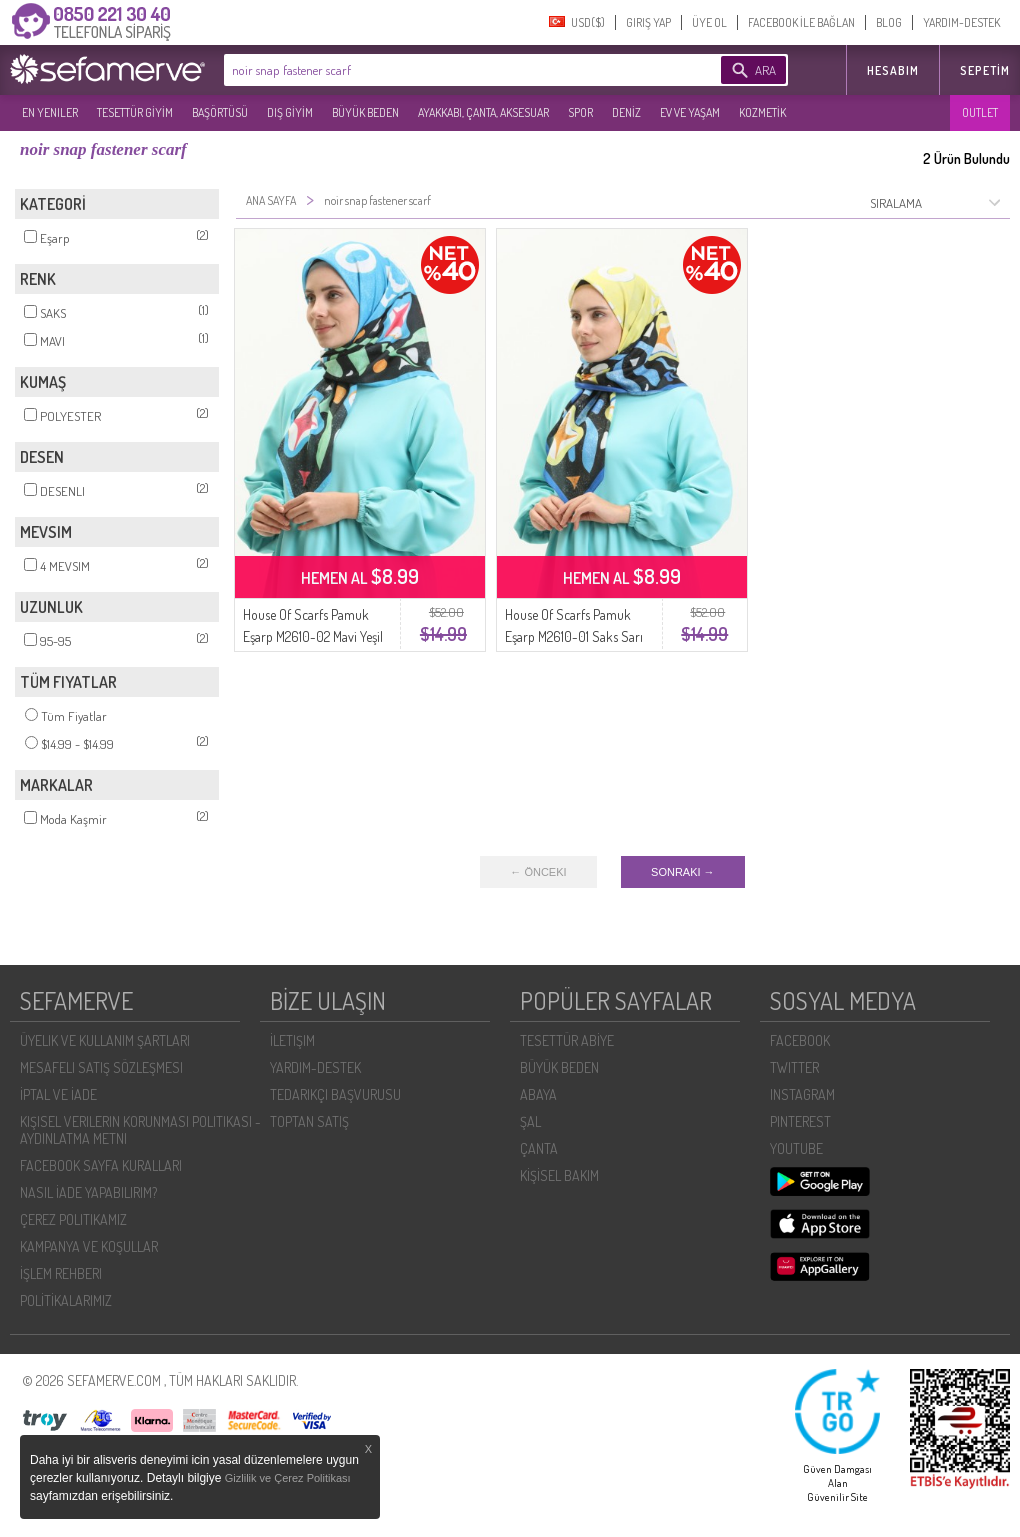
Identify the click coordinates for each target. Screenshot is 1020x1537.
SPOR (580, 112)
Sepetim (985, 70)
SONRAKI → (683, 872)
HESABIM (893, 70)
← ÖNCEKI (538, 872)
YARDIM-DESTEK (961, 22)
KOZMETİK (762, 112)
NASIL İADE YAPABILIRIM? (88, 1192)
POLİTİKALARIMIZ (66, 1300)
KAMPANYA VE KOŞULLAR (89, 1246)
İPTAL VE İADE (58, 1094)
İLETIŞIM (292, 1040)
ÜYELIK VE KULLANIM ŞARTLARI (105, 1040)
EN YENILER (50, 112)
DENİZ (626, 112)
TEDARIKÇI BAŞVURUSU (335, 1094)
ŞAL (530, 1121)
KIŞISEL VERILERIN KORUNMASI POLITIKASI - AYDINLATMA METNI (140, 1130)
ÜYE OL (709, 22)
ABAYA (538, 1094)
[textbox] (442, 70)
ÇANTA (539, 1148)
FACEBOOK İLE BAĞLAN (801, 22)
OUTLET (980, 112)
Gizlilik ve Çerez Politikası (288, 1478)
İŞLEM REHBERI (61, 1273)
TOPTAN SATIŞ (309, 1121)
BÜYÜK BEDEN (365, 112)
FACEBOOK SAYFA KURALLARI (101, 1165)
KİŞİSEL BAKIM (559, 1175)
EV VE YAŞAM (690, 112)
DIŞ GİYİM (290, 112)
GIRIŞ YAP (648, 22)
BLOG (889, 22)
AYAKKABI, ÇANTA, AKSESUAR (483, 112)
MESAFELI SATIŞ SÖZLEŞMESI (101, 1067)
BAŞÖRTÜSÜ (220, 112)
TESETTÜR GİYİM (135, 112)
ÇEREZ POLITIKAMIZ (73, 1219)
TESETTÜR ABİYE (567, 1040)
